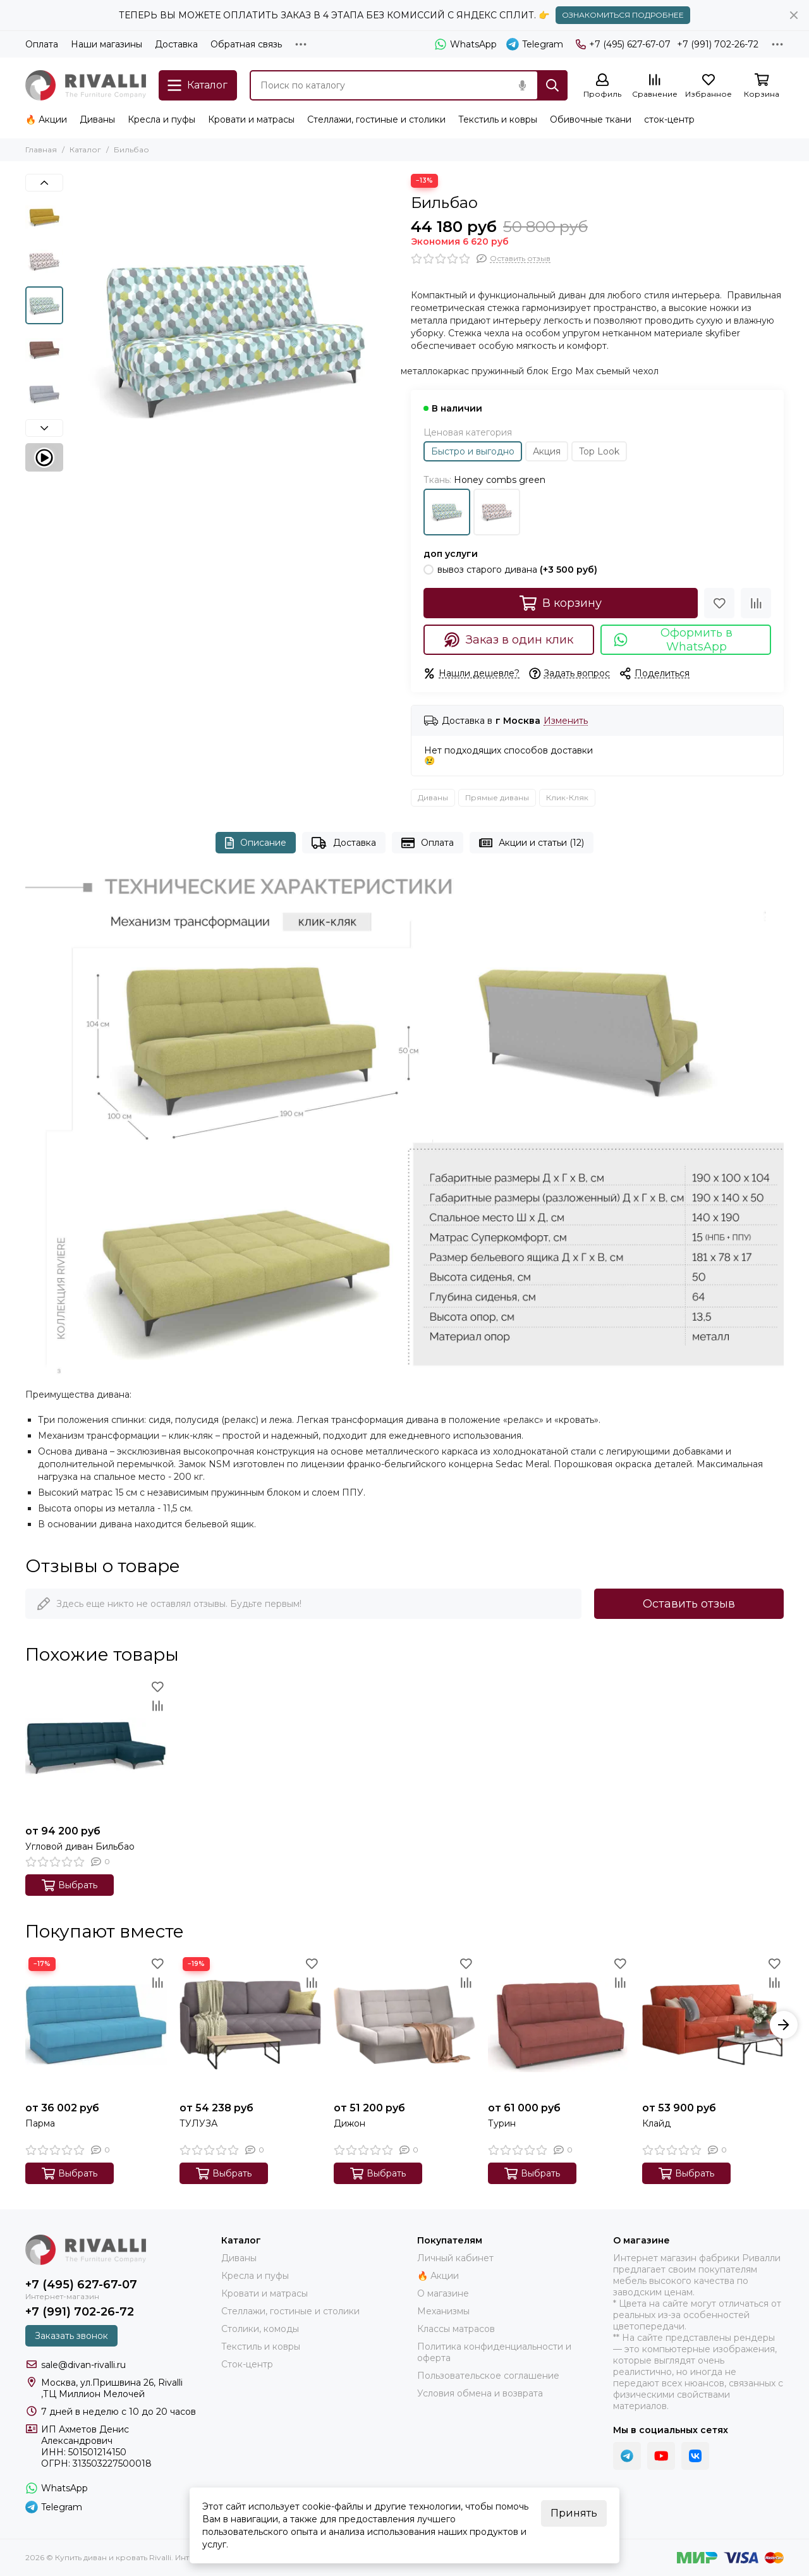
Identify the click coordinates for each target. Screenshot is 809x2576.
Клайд (656, 2123)
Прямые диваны (497, 797)
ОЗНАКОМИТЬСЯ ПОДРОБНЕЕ (623, 15)
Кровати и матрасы (251, 119)
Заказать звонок (71, 2335)
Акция (547, 451)
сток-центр (669, 119)
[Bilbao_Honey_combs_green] (234, 338)
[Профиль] (602, 86)
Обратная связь (246, 44)
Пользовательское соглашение (488, 2375)
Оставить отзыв (689, 1604)
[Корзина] (761, 86)
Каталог (85, 149)
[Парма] (96, 2025)
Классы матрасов (456, 2329)
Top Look (599, 451)
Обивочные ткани (590, 119)
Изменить (566, 721)
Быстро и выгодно (472, 451)
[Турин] (559, 2025)
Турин (502, 2123)
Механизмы (443, 2311)
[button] (44, 183)
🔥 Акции (46, 119)
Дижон (349, 2123)
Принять (573, 2513)
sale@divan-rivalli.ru (83, 2365)
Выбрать (69, 1885)
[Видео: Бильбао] (44, 457)
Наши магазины (106, 44)
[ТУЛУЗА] (250, 2025)
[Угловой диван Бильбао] (96, 1748)
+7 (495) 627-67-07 (623, 44)
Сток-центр (247, 2364)
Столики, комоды (260, 2329)
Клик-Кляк (567, 797)
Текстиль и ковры (497, 119)
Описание (255, 843)
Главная (41, 149)
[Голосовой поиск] (522, 85)
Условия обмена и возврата (480, 2393)
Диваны (97, 119)
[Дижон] (404, 2025)
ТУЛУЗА (198, 2123)
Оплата (41, 44)
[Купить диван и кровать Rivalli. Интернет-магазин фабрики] (85, 85)
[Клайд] (713, 2025)
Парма (40, 2123)
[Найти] (552, 85)
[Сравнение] (655, 86)
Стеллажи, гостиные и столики (376, 119)
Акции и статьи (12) (531, 843)
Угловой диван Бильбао (80, 1846)
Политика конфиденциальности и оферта (494, 2352)
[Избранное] (708, 86)
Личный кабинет (455, 2258)
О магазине (443, 2293)
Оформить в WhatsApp (673, 640)
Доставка (176, 44)
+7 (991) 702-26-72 (717, 44)
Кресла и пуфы (161, 119)
